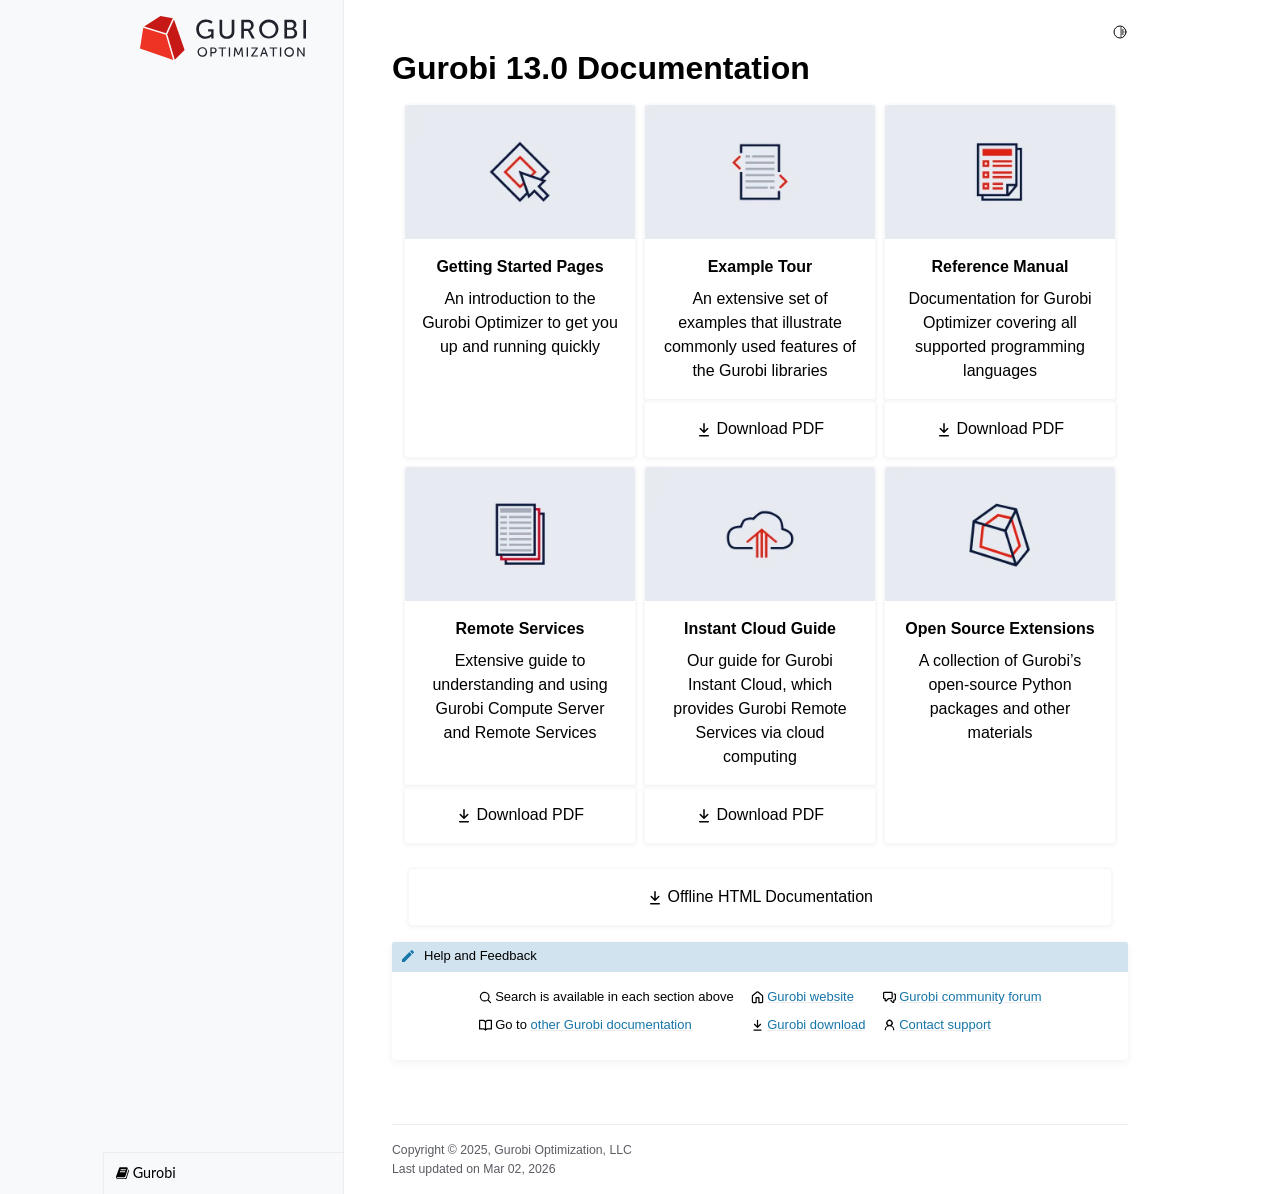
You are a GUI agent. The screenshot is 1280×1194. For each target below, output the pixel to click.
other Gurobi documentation (611, 1024)
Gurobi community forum (970, 996)
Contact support (945, 1024)
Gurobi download (816, 1024)
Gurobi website (810, 996)
